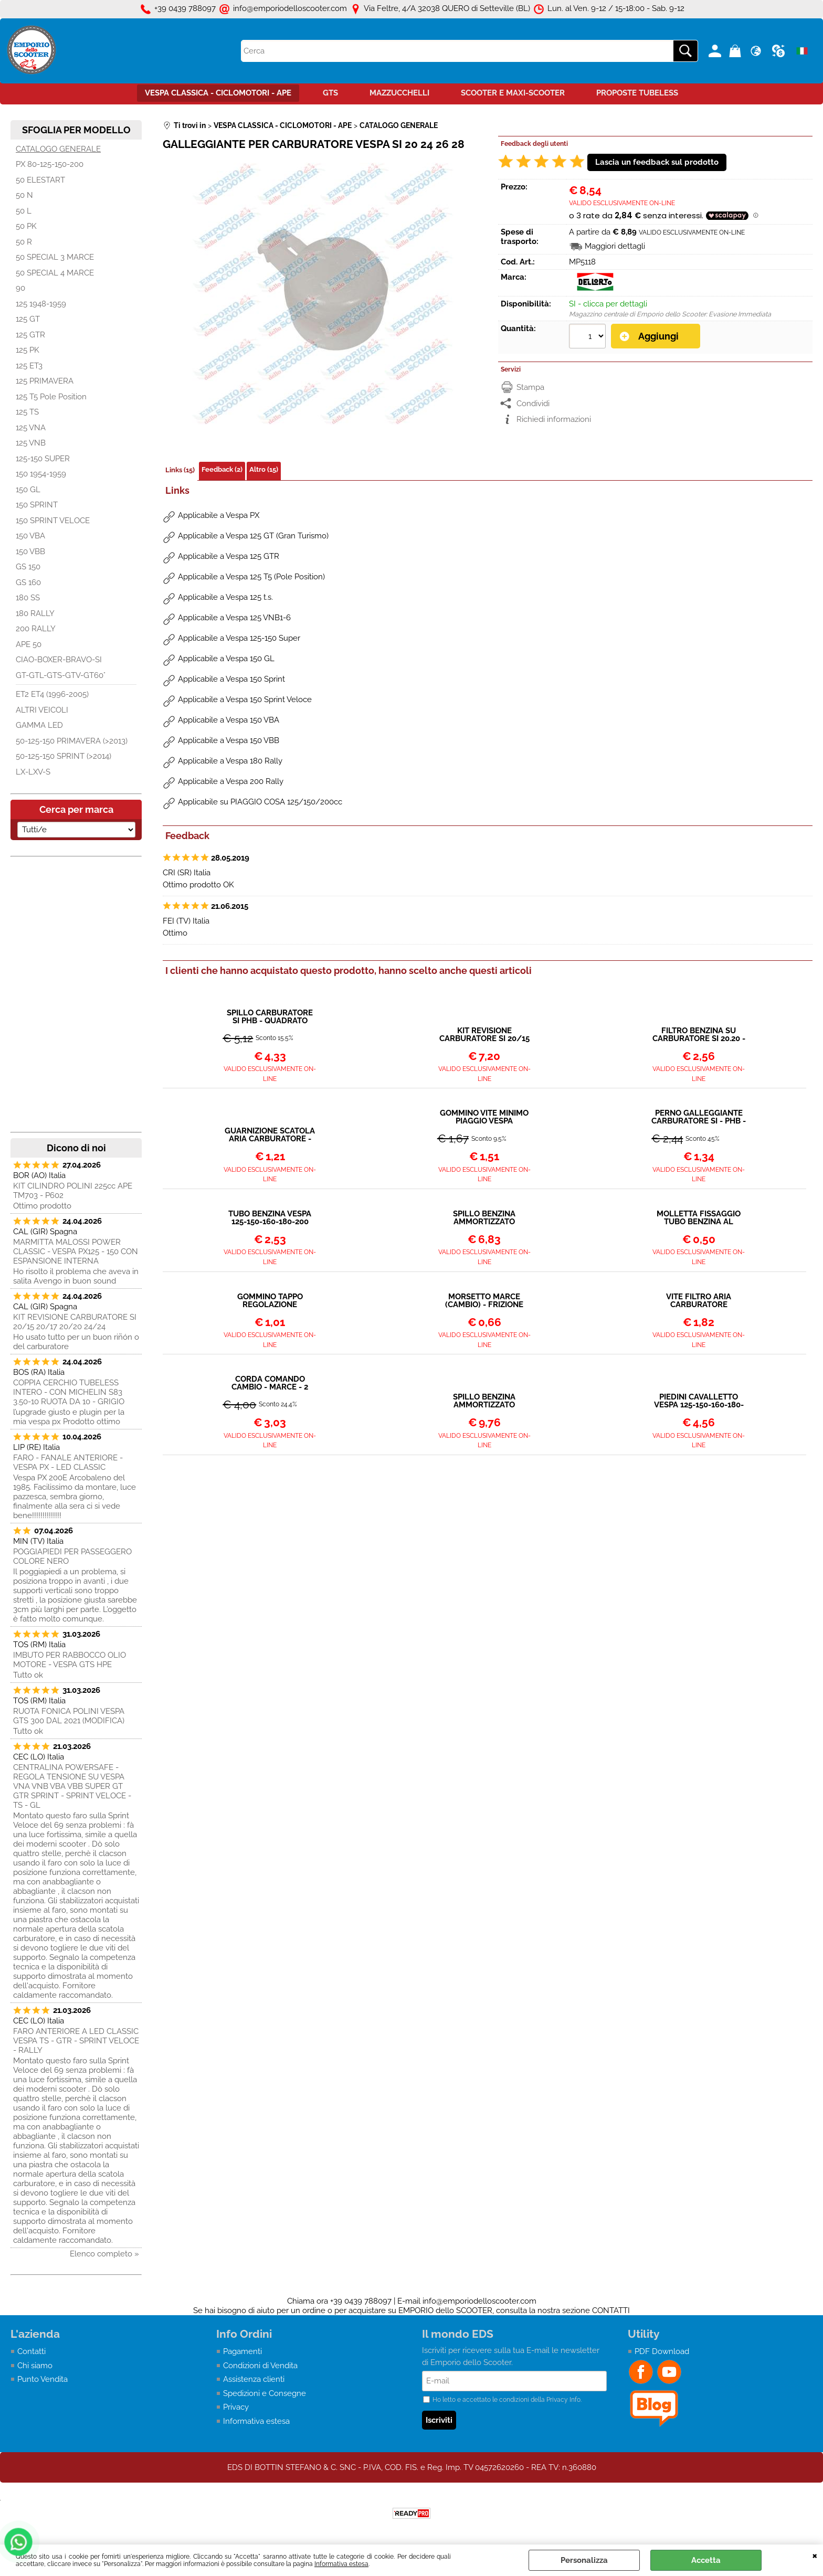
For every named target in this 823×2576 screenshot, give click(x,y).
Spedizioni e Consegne (264, 2393)
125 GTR (30, 335)
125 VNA (31, 427)
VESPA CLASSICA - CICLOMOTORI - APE (218, 93)
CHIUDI (815, 2555)
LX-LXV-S (33, 772)
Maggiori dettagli (615, 246)
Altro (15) (263, 469)
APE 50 (28, 644)
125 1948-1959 (41, 304)
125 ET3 (29, 365)
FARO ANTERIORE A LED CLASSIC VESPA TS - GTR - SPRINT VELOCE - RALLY (76, 2041)
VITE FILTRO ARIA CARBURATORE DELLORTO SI (698, 1301)
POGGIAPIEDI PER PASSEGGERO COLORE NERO (72, 1556)
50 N (24, 195)
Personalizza (584, 2560)
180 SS (28, 597)
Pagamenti (242, 2351)
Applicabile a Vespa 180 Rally (230, 761)
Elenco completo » (104, 2254)
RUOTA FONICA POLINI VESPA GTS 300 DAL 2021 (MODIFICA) (68, 1715)
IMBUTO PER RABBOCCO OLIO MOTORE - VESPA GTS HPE (69, 1659)
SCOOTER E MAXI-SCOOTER (513, 93)
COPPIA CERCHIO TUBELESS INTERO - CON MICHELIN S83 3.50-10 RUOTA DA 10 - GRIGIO (68, 1392)
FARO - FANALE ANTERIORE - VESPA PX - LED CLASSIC (68, 1462)
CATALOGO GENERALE (58, 149)
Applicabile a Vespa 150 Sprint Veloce (245, 699)
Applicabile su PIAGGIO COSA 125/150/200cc (260, 802)
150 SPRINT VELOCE (53, 520)
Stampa (530, 387)
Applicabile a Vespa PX (218, 515)
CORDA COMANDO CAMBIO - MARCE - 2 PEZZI (269, 1383)
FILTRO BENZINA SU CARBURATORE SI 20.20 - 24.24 (698, 1035)
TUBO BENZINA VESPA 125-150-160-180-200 (269, 1218)
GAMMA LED (39, 725)
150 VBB (30, 551)
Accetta (706, 2560)
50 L (23, 211)
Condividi (533, 403)
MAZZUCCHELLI (399, 93)
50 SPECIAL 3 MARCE (55, 257)
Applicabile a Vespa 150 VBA (228, 720)
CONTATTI (611, 2310)
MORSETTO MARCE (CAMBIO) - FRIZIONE (484, 1301)
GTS (330, 93)
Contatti (31, 2351)
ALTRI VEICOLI (42, 710)
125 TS (27, 412)
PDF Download (662, 2351)
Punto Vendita (42, 2379)
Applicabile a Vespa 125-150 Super (239, 638)
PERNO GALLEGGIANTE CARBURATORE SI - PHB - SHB (698, 1117)
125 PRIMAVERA (44, 381)
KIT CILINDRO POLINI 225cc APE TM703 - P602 (72, 1190)
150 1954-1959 (41, 474)
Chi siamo (34, 2365)
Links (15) (180, 470)
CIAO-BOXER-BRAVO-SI (59, 659)
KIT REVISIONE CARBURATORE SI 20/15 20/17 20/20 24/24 (74, 1321)
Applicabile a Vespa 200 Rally (230, 781)
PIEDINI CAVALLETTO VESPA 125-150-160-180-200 (699, 1401)
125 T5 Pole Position (51, 396)
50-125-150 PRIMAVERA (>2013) (72, 741)
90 (20, 288)
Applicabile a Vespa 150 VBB (228, 740)
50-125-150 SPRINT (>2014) (63, 756)
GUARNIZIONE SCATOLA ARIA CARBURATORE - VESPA (270, 1135)
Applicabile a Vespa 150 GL (226, 658)
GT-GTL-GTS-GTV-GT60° (60, 675)
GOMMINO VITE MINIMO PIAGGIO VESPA (484, 1117)
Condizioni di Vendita (260, 2365)
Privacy (236, 2407)
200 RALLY (36, 628)
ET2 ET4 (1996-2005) (52, 694)
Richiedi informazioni (553, 419)
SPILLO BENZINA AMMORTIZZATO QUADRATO (484, 1218)
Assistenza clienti (253, 2379)
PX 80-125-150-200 (49, 164)
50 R (24, 242)
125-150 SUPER (43, 458)
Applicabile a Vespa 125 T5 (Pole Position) (251, 576)
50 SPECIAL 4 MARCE (55, 273)
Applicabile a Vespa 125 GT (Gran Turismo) (253, 535)
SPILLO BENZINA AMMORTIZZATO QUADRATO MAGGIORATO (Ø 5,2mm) (484, 1401)
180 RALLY (35, 613)
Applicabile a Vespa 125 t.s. (225, 597)
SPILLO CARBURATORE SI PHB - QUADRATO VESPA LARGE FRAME (270, 1017)
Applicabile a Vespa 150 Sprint (231, 679)
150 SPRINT (37, 505)
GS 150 (28, 566)
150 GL (28, 489)
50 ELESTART (40, 180)
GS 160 (28, 582)
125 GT (28, 319)
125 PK (27, 350)
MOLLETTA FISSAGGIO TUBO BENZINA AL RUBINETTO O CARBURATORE (699, 1218)
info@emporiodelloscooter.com (479, 2301)
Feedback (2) (222, 469)
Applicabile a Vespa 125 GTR (228, 556)
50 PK (26, 226)
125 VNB (31, 443)
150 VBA (30, 535)
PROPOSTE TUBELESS (637, 93)
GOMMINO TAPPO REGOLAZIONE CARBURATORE (270, 1301)
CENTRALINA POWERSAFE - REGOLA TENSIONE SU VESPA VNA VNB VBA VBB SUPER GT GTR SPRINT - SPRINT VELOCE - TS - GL (72, 1786)
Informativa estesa (341, 2564)
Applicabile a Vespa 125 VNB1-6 (234, 617)
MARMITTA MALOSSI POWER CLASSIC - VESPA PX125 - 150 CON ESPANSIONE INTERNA (75, 1251)
